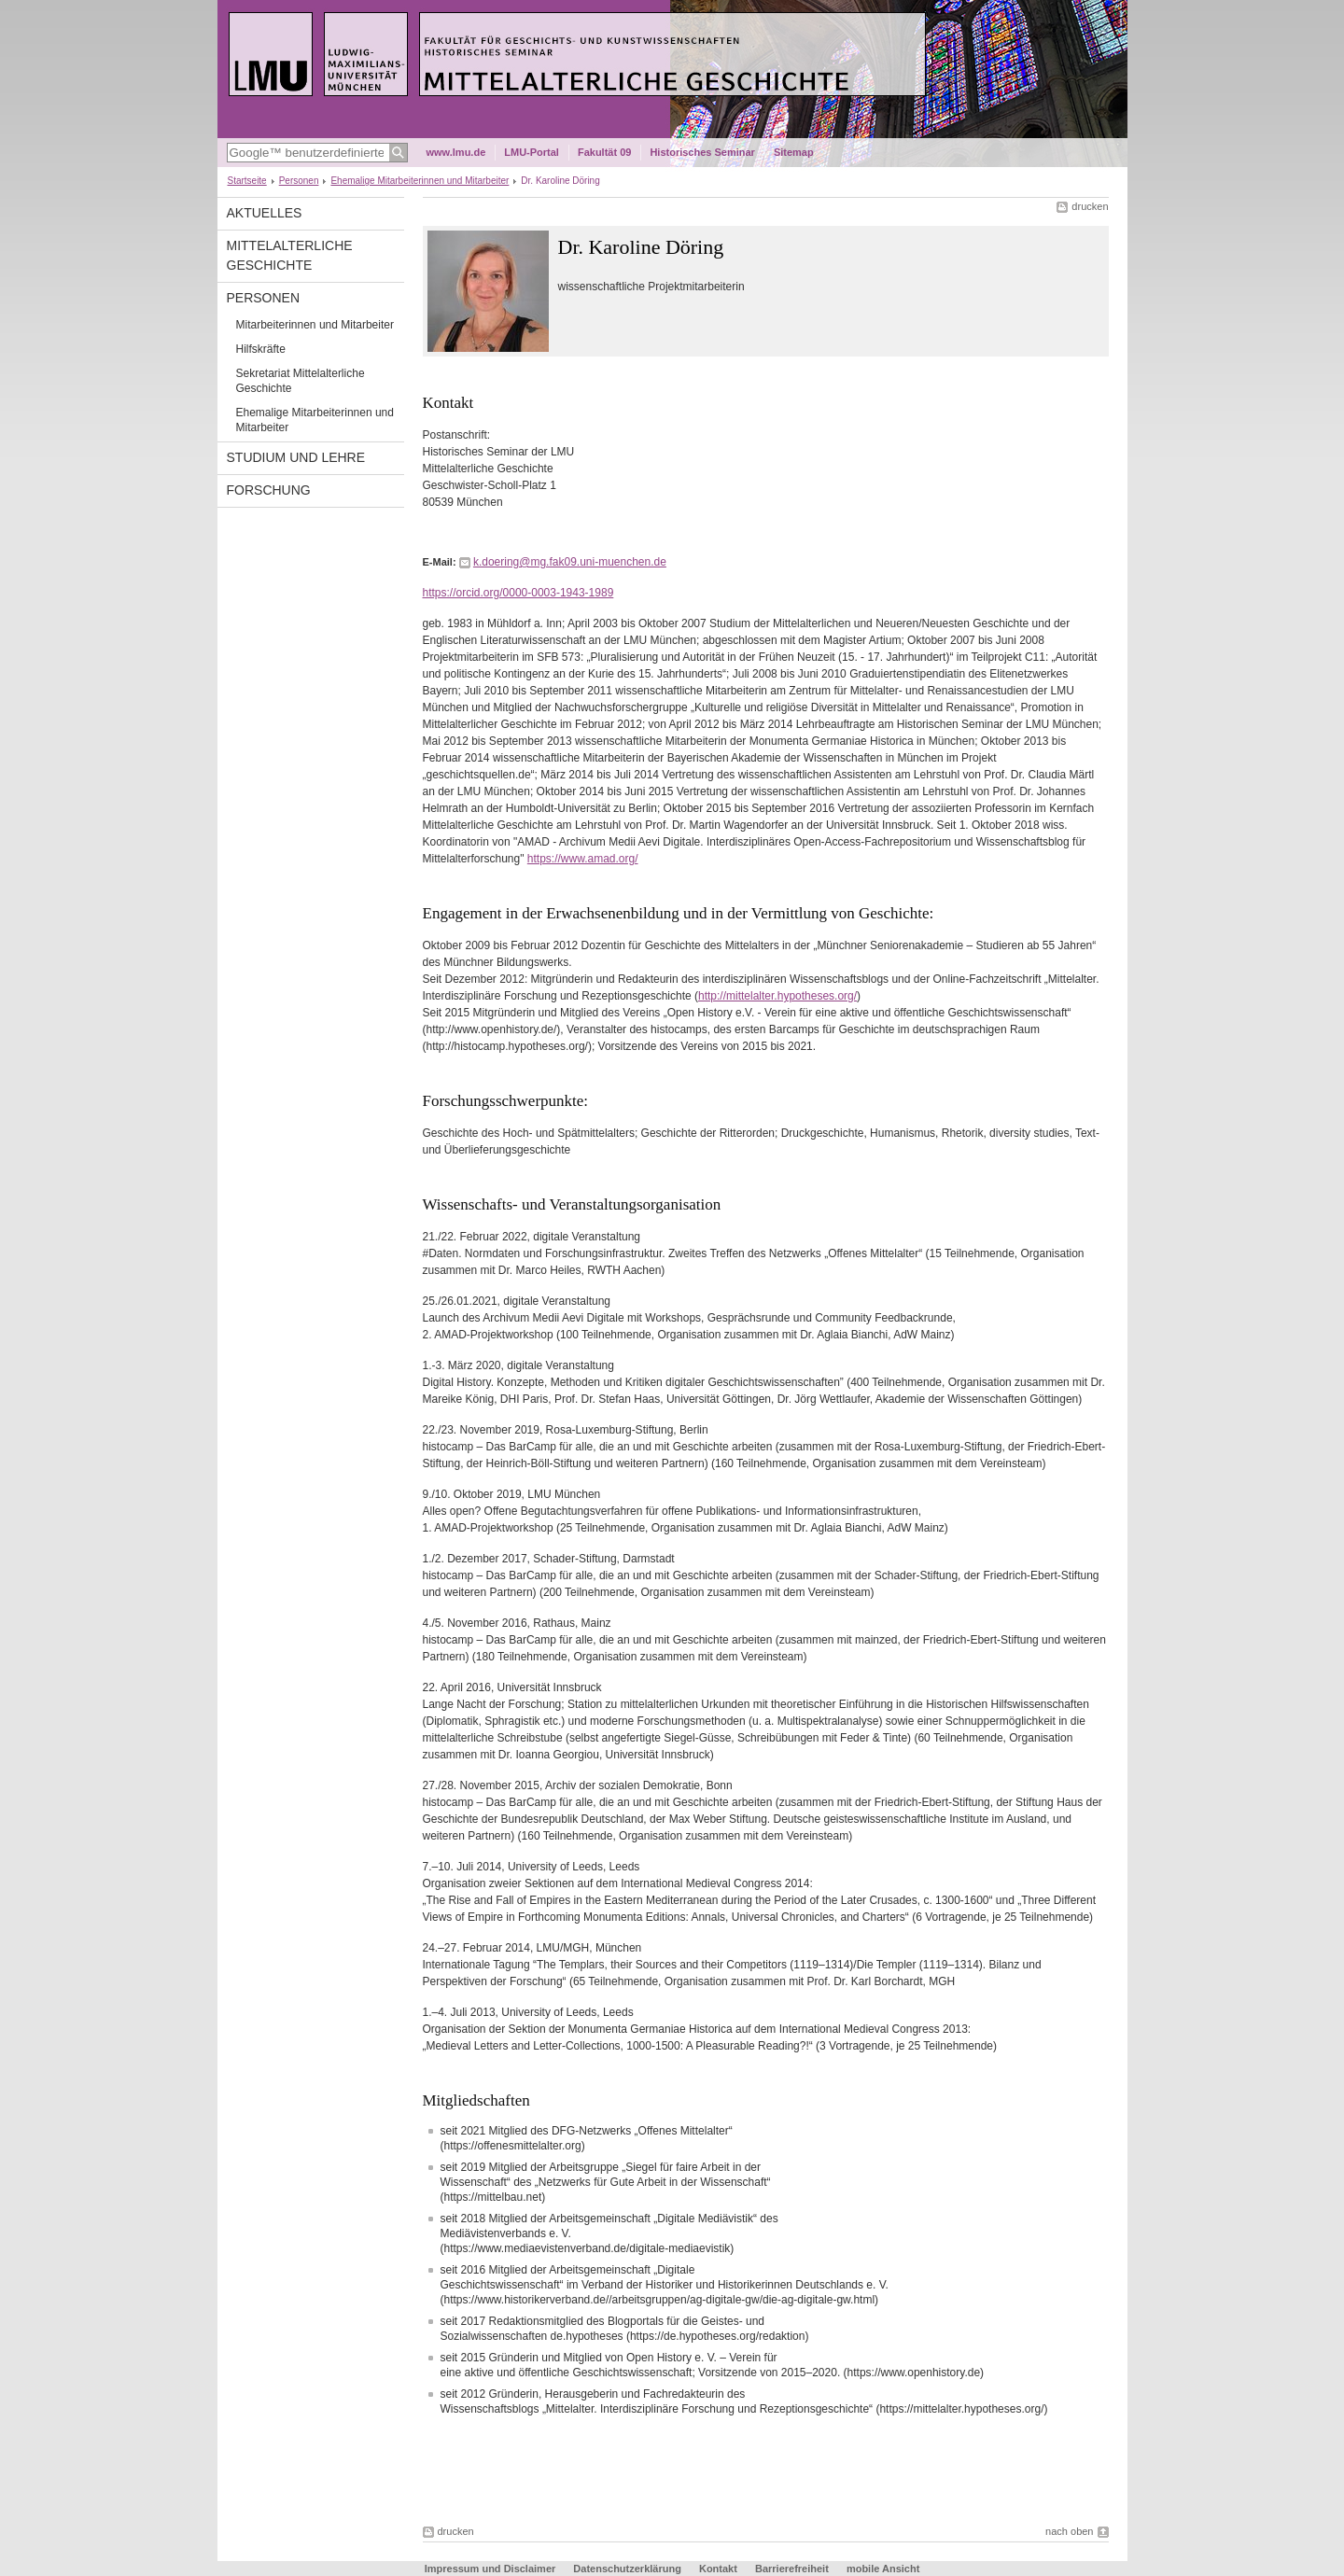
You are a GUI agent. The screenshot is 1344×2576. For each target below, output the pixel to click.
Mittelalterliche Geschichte (290, 255)
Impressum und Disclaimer (490, 2568)
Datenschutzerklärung (627, 2568)
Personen (299, 180)
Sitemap (794, 152)
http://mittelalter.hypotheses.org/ (777, 995)
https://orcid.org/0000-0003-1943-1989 (518, 592)
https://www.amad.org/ (582, 858)
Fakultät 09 (604, 152)
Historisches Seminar (702, 152)
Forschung (269, 490)
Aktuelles (264, 212)
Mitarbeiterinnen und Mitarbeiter (315, 324)
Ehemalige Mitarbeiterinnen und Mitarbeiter (419, 180)
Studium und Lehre (296, 457)
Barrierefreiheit (793, 2568)
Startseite (247, 180)
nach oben (1069, 2531)
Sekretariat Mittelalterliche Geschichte (300, 381)
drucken (1089, 206)
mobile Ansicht (883, 2568)
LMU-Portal (531, 152)
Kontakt (718, 2568)
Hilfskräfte (261, 349)
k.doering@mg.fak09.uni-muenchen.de (569, 561)
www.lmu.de (456, 152)
